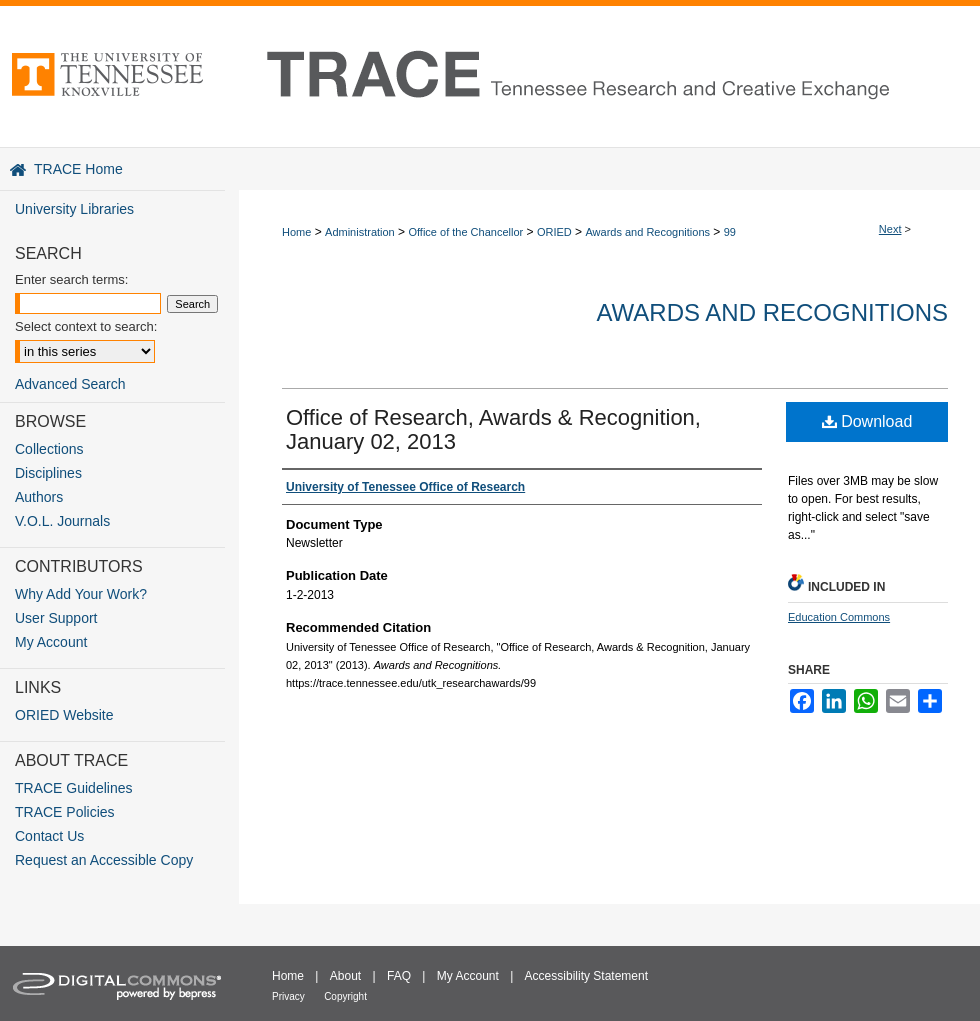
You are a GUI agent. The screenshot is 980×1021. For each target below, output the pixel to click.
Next (890, 229)
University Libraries (74, 209)
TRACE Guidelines (74, 788)
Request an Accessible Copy (104, 860)
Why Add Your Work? (81, 594)
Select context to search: (86, 326)
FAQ (399, 976)
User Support (56, 618)
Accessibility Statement (586, 976)
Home (296, 232)
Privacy (288, 996)
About (345, 976)
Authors (39, 497)
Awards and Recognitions (647, 232)
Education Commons (839, 617)
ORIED (554, 232)
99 (730, 232)
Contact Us (49, 836)
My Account (51, 642)
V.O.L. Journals (62, 521)
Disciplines (48, 473)
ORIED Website (64, 715)
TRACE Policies (65, 812)
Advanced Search (70, 384)
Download (867, 421)
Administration (360, 232)
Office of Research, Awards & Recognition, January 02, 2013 (493, 429)
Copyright (345, 996)
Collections (49, 449)
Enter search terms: (71, 279)
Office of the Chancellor (465, 232)
